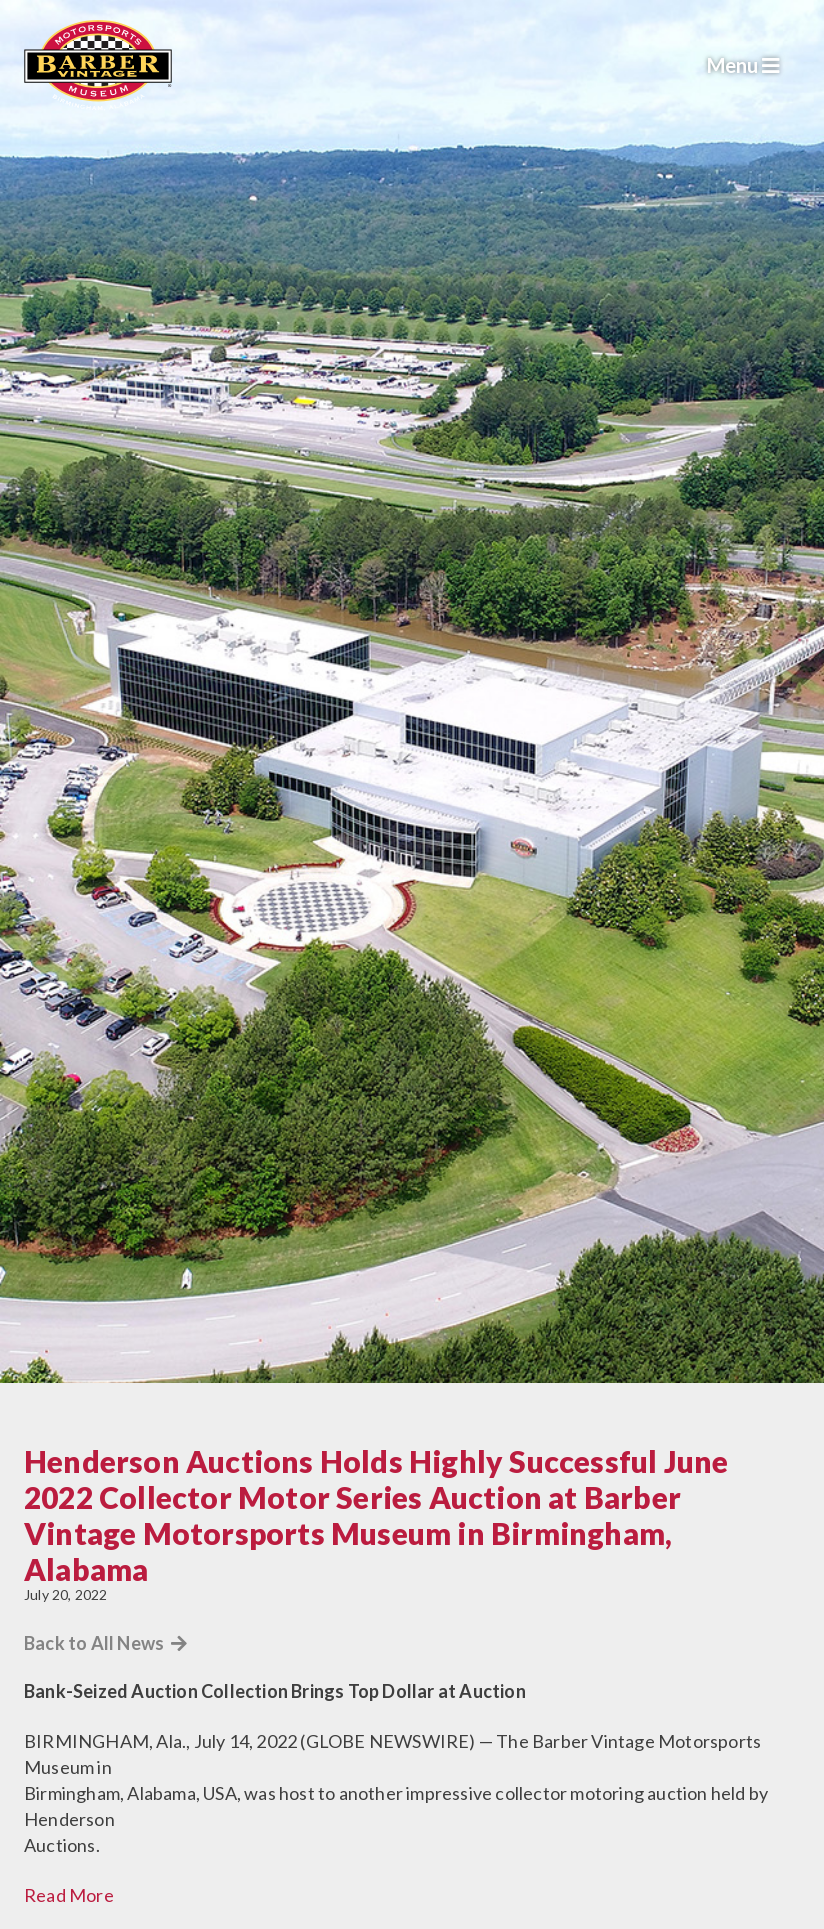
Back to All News (106, 1643)
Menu (743, 65)
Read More (69, 1895)
